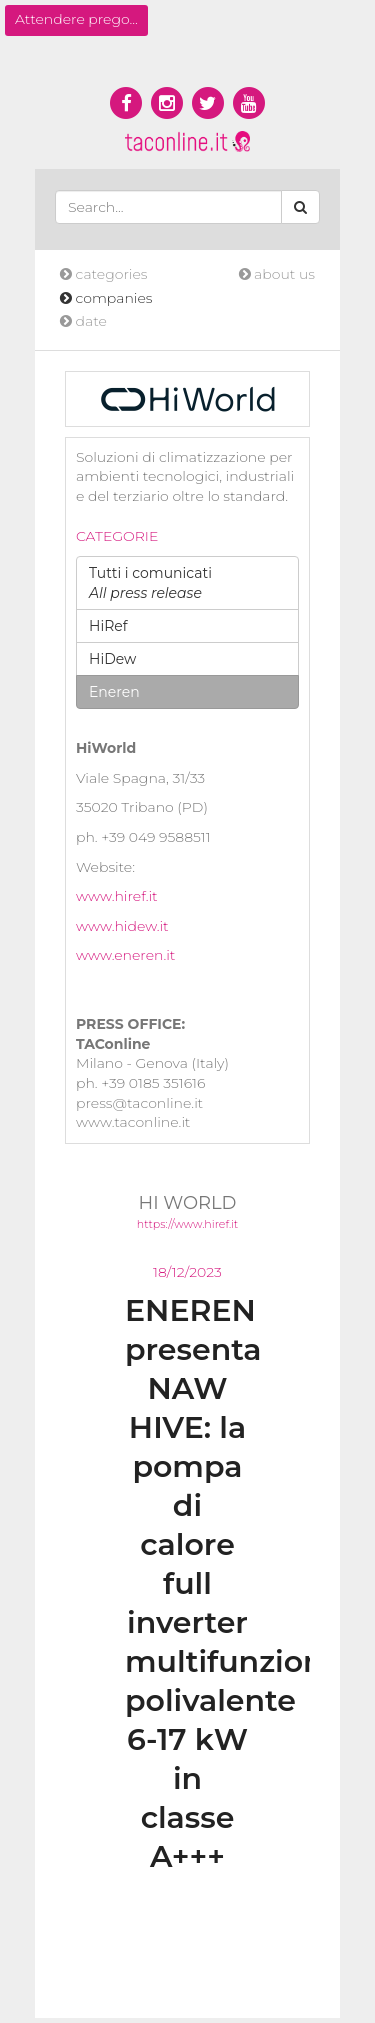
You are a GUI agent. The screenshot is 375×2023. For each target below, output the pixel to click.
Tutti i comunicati (150, 583)
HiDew (112, 659)
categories (104, 274)
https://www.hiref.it (187, 1224)
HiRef (108, 626)
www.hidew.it (122, 926)
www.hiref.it (117, 896)
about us (277, 274)
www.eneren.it (125, 955)
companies (106, 298)
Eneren (114, 692)
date (83, 321)
